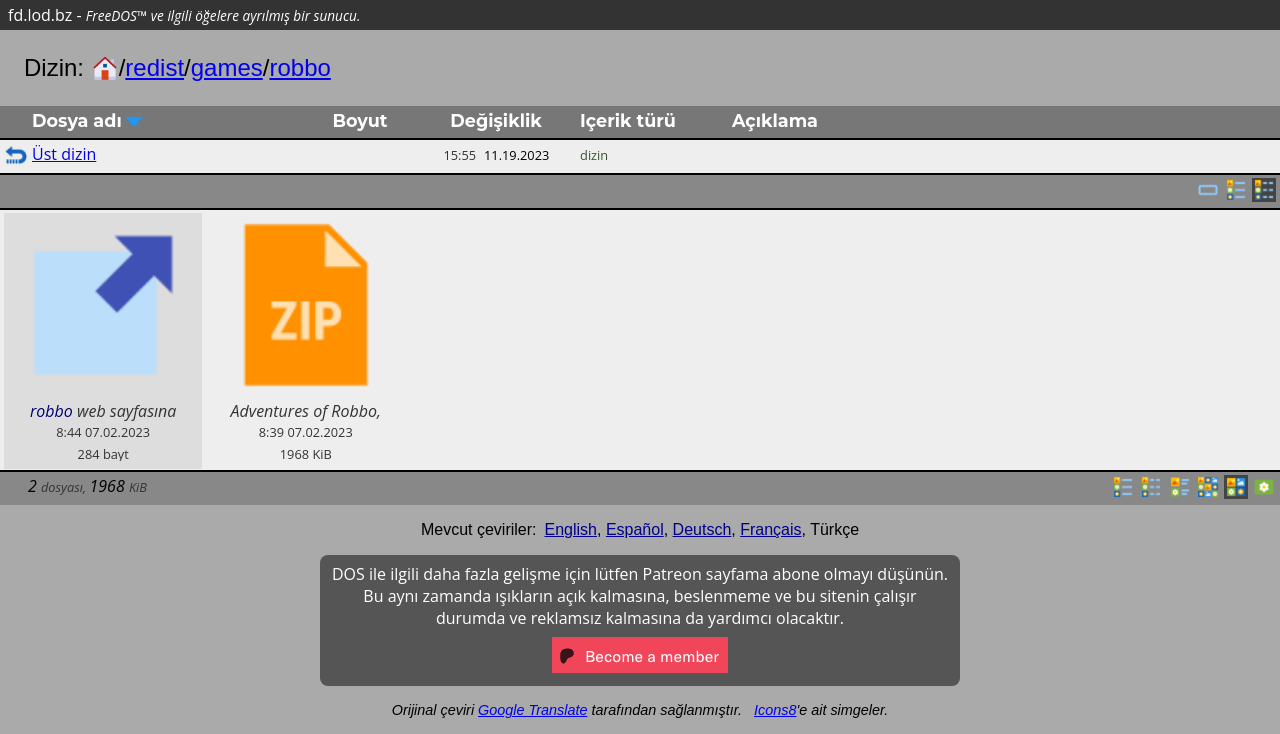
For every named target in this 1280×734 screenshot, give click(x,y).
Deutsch (702, 529)
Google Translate (532, 710)
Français (770, 529)
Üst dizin (64, 154)
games (227, 67)
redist (154, 67)
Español (635, 529)
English (571, 529)
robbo (299, 67)
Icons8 (775, 710)
